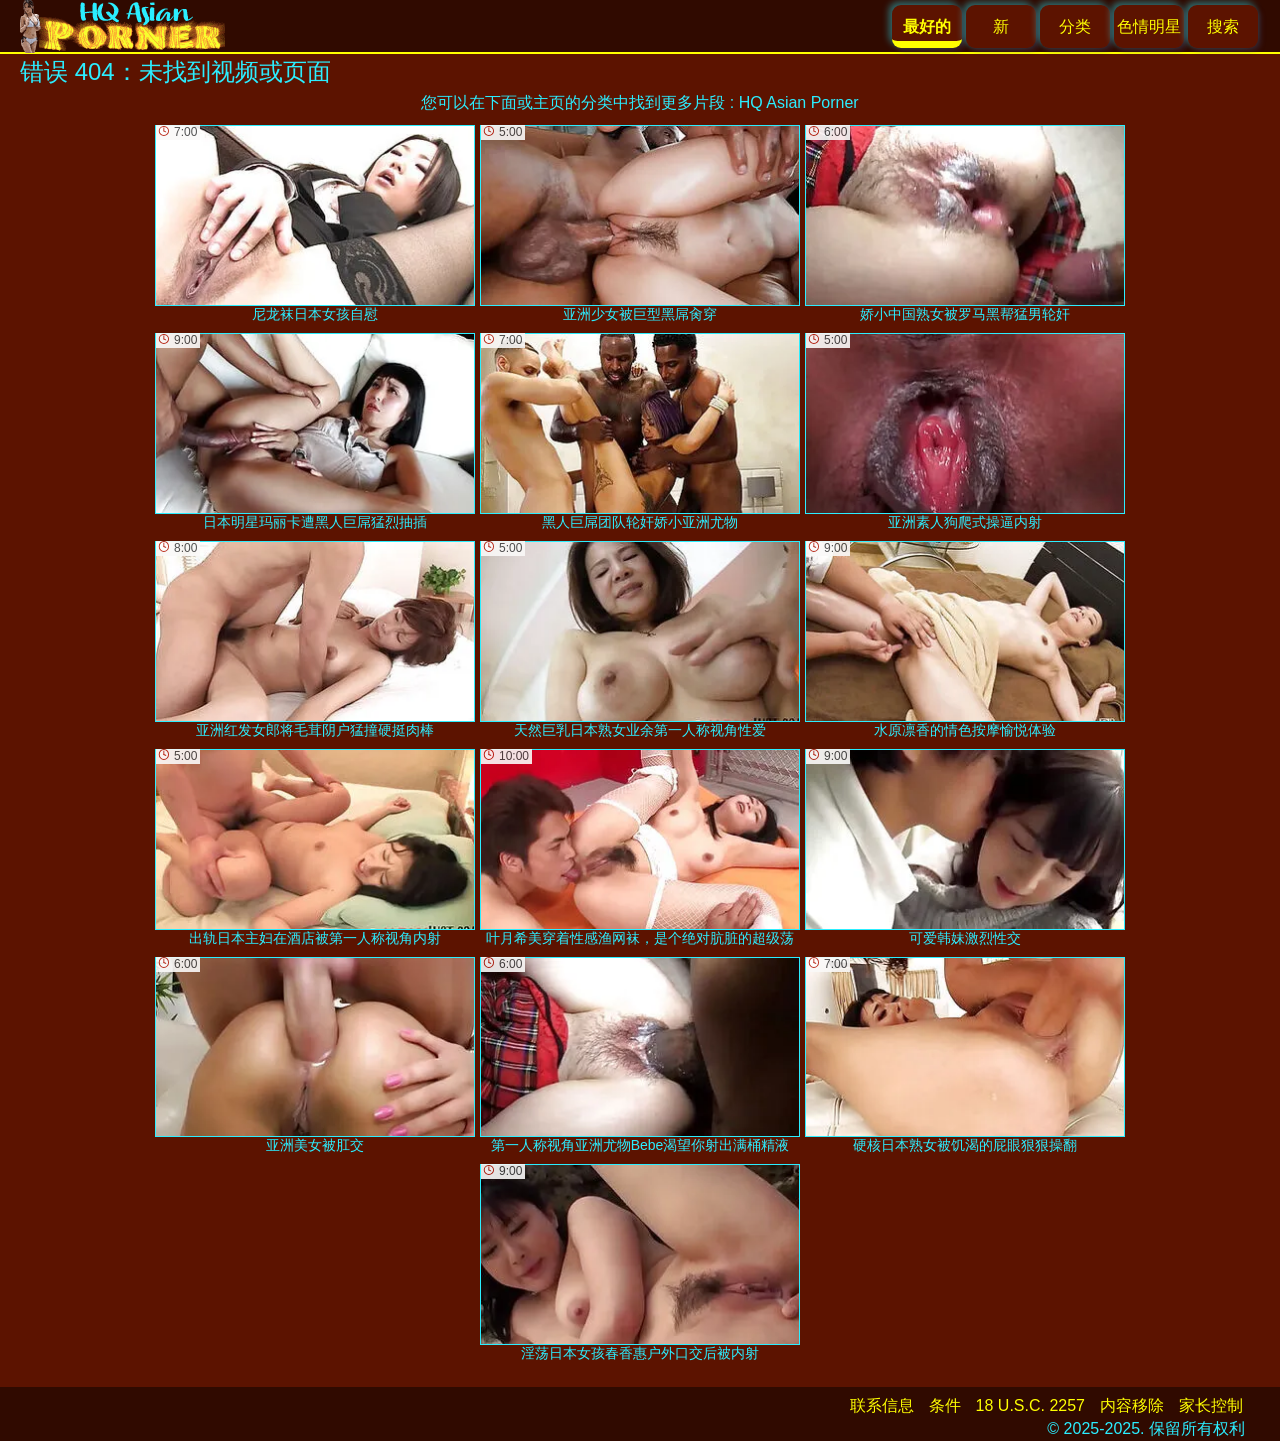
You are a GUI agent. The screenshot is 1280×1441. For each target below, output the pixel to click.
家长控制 (1211, 1405)
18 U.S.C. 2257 (1030, 1405)
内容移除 (1132, 1405)
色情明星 (1149, 26)
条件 (945, 1405)
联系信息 (882, 1405)
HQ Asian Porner (799, 102)
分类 (1075, 26)
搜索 (1223, 26)
